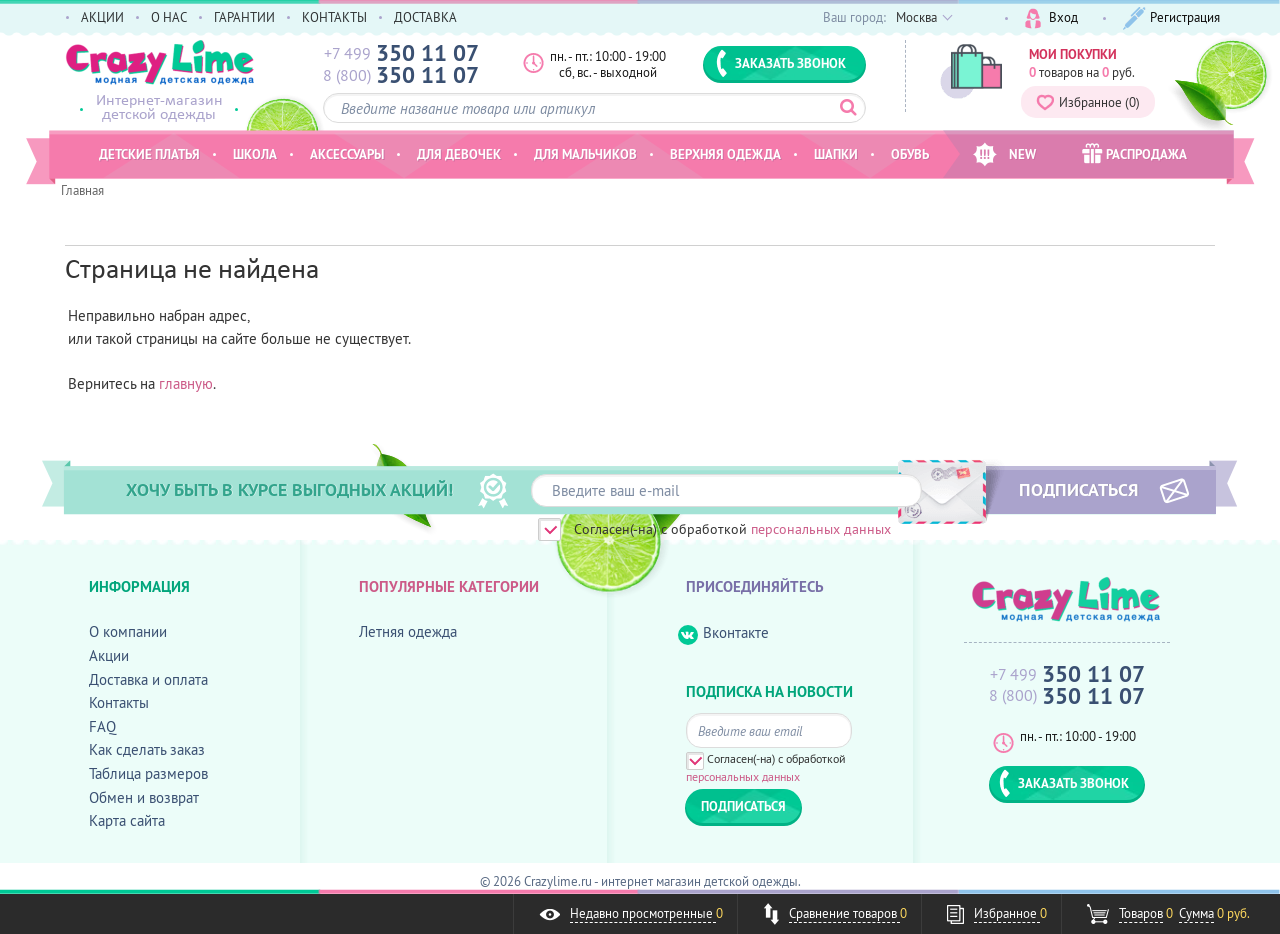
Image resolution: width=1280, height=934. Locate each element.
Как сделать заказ (147, 749)
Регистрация (1171, 18)
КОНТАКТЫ (334, 17)
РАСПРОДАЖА (1134, 153)
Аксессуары (347, 154)
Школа (255, 154)
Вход (1051, 18)
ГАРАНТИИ (244, 17)
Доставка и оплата (148, 679)
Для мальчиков (585, 154)
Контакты (119, 702)
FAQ (102, 726)
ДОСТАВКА (425, 17)
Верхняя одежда (725, 154)
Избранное (1088, 102)
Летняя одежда (408, 631)
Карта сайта (127, 820)
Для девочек (459, 154)
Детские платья (149, 154)
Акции (109, 655)
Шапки (836, 154)
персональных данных (821, 529)
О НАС (169, 17)
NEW (1004, 154)
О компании (128, 631)
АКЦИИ (102, 17)
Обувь (910, 154)
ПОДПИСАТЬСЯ (1078, 489)
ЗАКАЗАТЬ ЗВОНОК (781, 63)
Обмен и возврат (144, 797)
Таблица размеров (148, 773)
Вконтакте (723, 633)
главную (186, 383)
